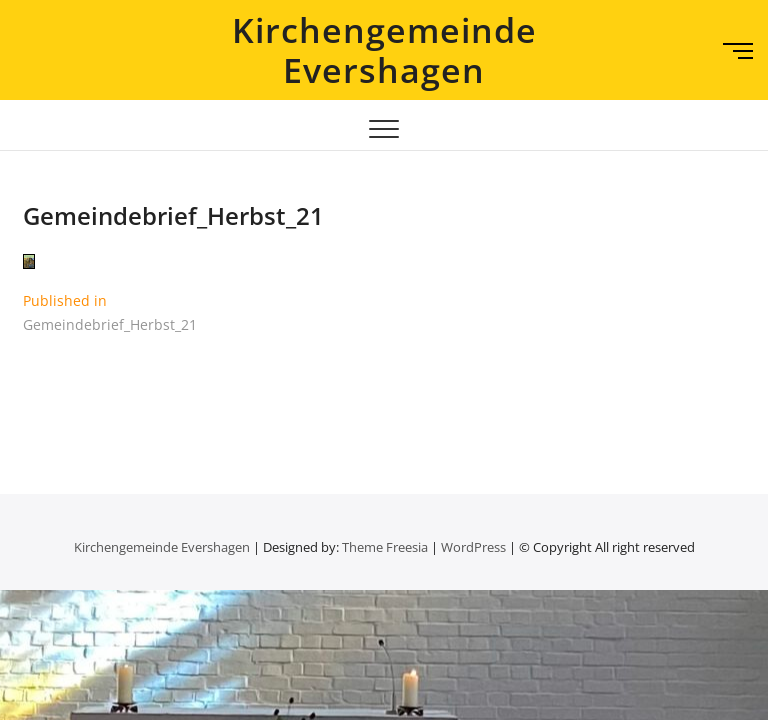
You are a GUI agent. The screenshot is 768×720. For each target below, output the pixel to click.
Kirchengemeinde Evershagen (384, 50)
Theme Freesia (385, 547)
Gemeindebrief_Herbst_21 (173, 215)
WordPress (473, 547)
